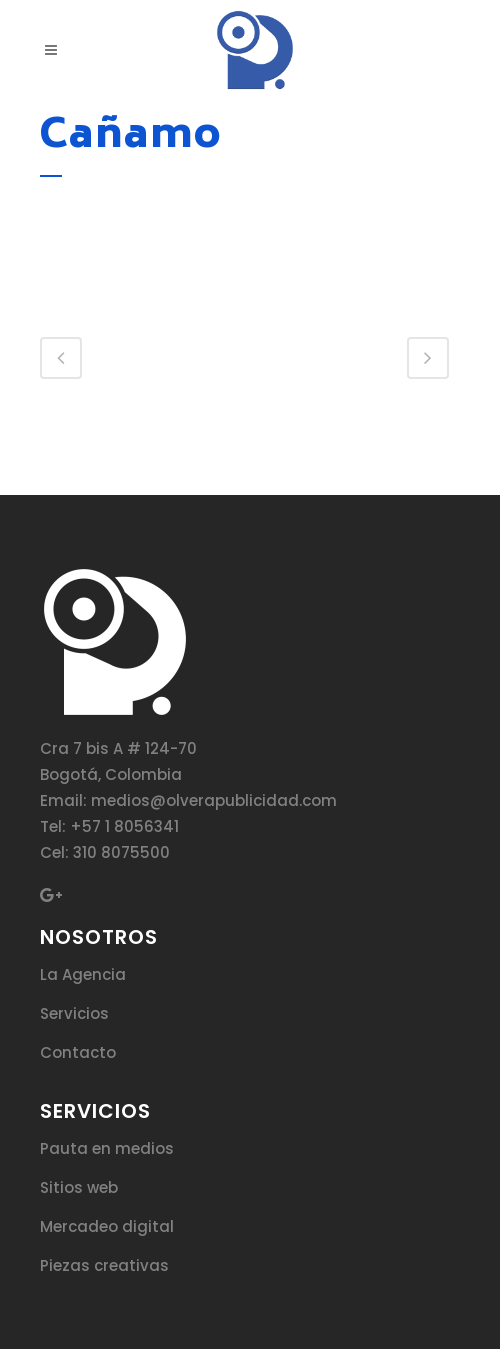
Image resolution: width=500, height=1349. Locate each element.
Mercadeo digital (107, 1226)
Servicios (74, 1013)
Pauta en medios (107, 1148)
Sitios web (79, 1187)
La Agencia (83, 974)
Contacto (78, 1052)
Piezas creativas (104, 1265)
